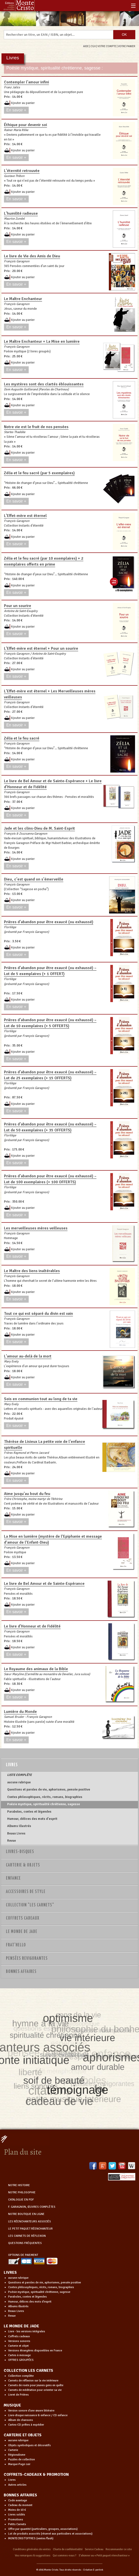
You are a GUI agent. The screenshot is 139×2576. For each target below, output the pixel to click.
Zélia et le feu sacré (21, 738)
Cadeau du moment (20, 2505)
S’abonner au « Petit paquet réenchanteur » (104, 2555)
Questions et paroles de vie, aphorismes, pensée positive (48, 1790)
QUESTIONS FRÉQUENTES (25, 2243)
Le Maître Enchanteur (23, 298)
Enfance (13, 1878)
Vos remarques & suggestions (32, 2555)
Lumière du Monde (20, 1711)
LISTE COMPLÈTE (19, 1775)
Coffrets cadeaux (19, 2336)
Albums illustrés (19, 1826)
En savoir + (16, 110)
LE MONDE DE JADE (21, 2326)
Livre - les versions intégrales (26, 2331)
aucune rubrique (19, 1782)
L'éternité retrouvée (22, 170)
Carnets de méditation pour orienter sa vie (35, 2390)
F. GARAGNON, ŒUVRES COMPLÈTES (31, 2207)
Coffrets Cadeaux (22, 1918)
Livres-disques (20, 1852)
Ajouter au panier (23, 103)
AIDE (86, 46)
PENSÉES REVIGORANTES (27, 1958)
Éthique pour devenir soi (25, 124)
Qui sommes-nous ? (64, 2555)
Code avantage (17, 2500)
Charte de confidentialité (68, 2549)
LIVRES (10, 2272)
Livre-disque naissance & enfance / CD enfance (38, 2415)
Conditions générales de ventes (32, 2549)
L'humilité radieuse (21, 213)
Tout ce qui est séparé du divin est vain (38, 1313)
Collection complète (21, 2376)
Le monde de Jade (21, 1932)
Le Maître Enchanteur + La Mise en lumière (42, 341)
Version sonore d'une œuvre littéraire (31, 2410)
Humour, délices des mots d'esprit (32, 1819)
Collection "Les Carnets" (30, 1905)
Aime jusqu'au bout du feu (27, 1493)
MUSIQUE (12, 2405)
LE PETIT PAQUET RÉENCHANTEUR (30, 2229)
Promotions (15, 2519)
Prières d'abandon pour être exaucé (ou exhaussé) (48, 921)
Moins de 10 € (17, 2510)
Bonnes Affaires (21, 1971)
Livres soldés (16, 2514)
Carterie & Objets (23, 1865)
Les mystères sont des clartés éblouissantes (44, 384)
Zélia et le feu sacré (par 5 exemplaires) (39, 473)
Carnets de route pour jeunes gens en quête (35, 2385)
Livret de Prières (18, 2395)
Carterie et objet (18, 2346)
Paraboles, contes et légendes (29, 1812)
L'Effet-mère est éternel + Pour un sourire (41, 648)
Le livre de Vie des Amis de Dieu (32, 256)
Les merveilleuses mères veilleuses (36, 1228)
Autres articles (17, 2485)
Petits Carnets (17, 2524)
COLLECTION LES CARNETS (28, 2370)
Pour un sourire (17, 605)
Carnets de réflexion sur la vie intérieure (33, 2380)
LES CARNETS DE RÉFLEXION (27, 2236)
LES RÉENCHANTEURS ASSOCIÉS (29, 2221)
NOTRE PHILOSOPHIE (22, 2192)
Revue (11, 1841)
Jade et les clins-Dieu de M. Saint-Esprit (39, 828)
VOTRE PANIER (126, 46)
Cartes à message (19, 2355)
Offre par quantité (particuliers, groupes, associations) (43, 2529)
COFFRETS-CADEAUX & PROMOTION (36, 2474)
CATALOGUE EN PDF (21, 2200)
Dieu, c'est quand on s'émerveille (33, 879)
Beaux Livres (16, 1833)
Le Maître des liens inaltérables (32, 1270)
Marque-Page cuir (19, 2464)
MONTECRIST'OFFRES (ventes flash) (30, 2538)
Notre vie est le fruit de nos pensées (36, 426)
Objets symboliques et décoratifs (29, 2445)
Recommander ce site (119, 2549)
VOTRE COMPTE (106, 46)
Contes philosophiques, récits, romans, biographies (44, 1797)
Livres (12, 1765)
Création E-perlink (93, 2569)
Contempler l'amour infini (26, 82)
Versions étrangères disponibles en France (35, 2350)
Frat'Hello (16, 1945)
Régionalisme (16, 2455)
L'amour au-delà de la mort (27, 1356)
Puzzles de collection (21, 2459)
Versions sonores (19, 2341)
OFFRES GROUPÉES (21, 2360)
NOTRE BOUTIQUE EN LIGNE (26, 2214)
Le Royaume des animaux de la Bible (36, 1668)
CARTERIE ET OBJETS (23, 2435)
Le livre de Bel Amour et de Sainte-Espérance (44, 1583)
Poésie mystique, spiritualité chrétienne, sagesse (43, 1804)
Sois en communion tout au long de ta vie (40, 1398)
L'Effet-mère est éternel (25, 515)
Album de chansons (20, 2420)
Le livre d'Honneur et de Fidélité (32, 1626)
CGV (93, 46)
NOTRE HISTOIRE (19, 2185)
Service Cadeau (94, 2549)
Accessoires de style (26, 1892)
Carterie (13, 2450)
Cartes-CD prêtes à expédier (26, 2425)
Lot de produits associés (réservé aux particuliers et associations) (50, 2534)
